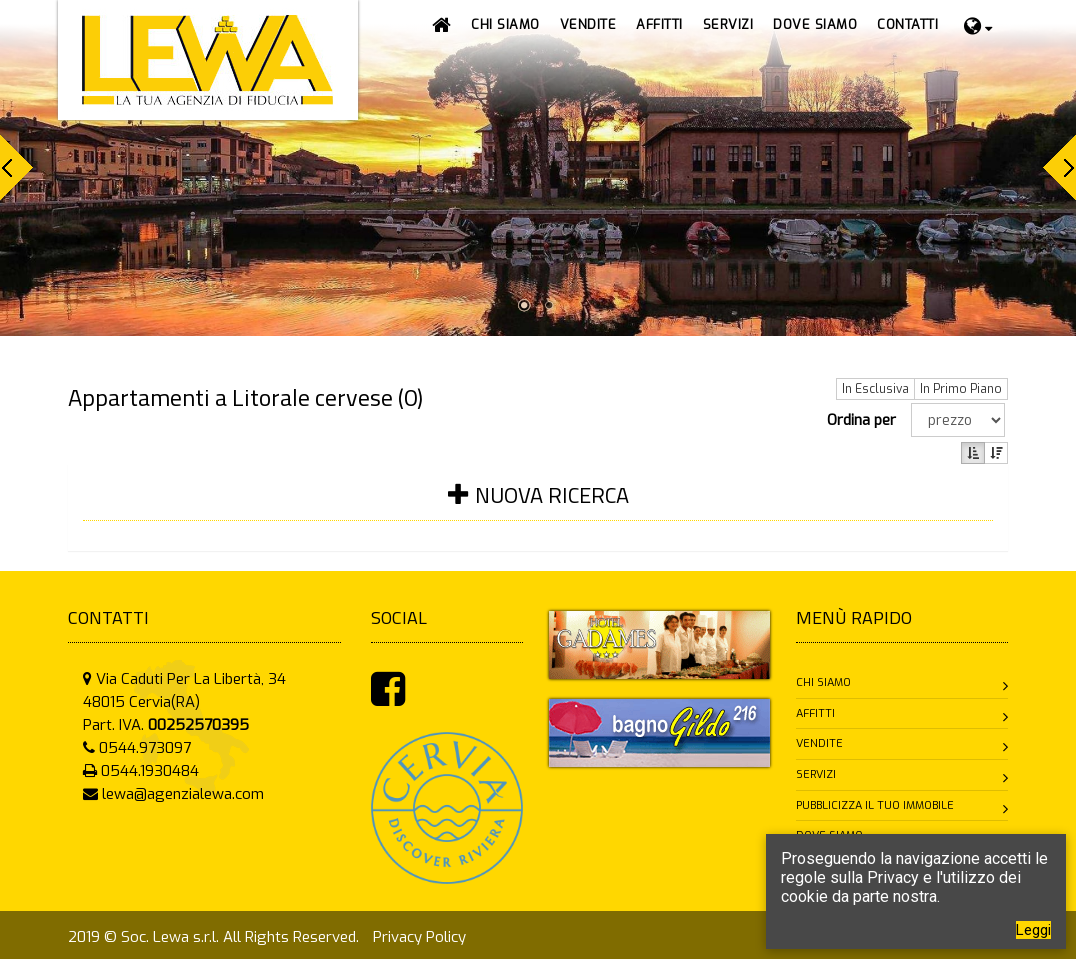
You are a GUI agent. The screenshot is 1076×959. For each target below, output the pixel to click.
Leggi (1033, 930)
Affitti (815, 713)
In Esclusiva (875, 389)
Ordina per (865, 420)
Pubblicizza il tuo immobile (875, 805)
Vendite (819, 743)
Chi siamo (823, 682)
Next (1059, 167)
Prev (16, 167)
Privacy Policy (419, 937)
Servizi (816, 774)
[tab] (538, 507)
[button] (588, 25)
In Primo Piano (961, 389)
